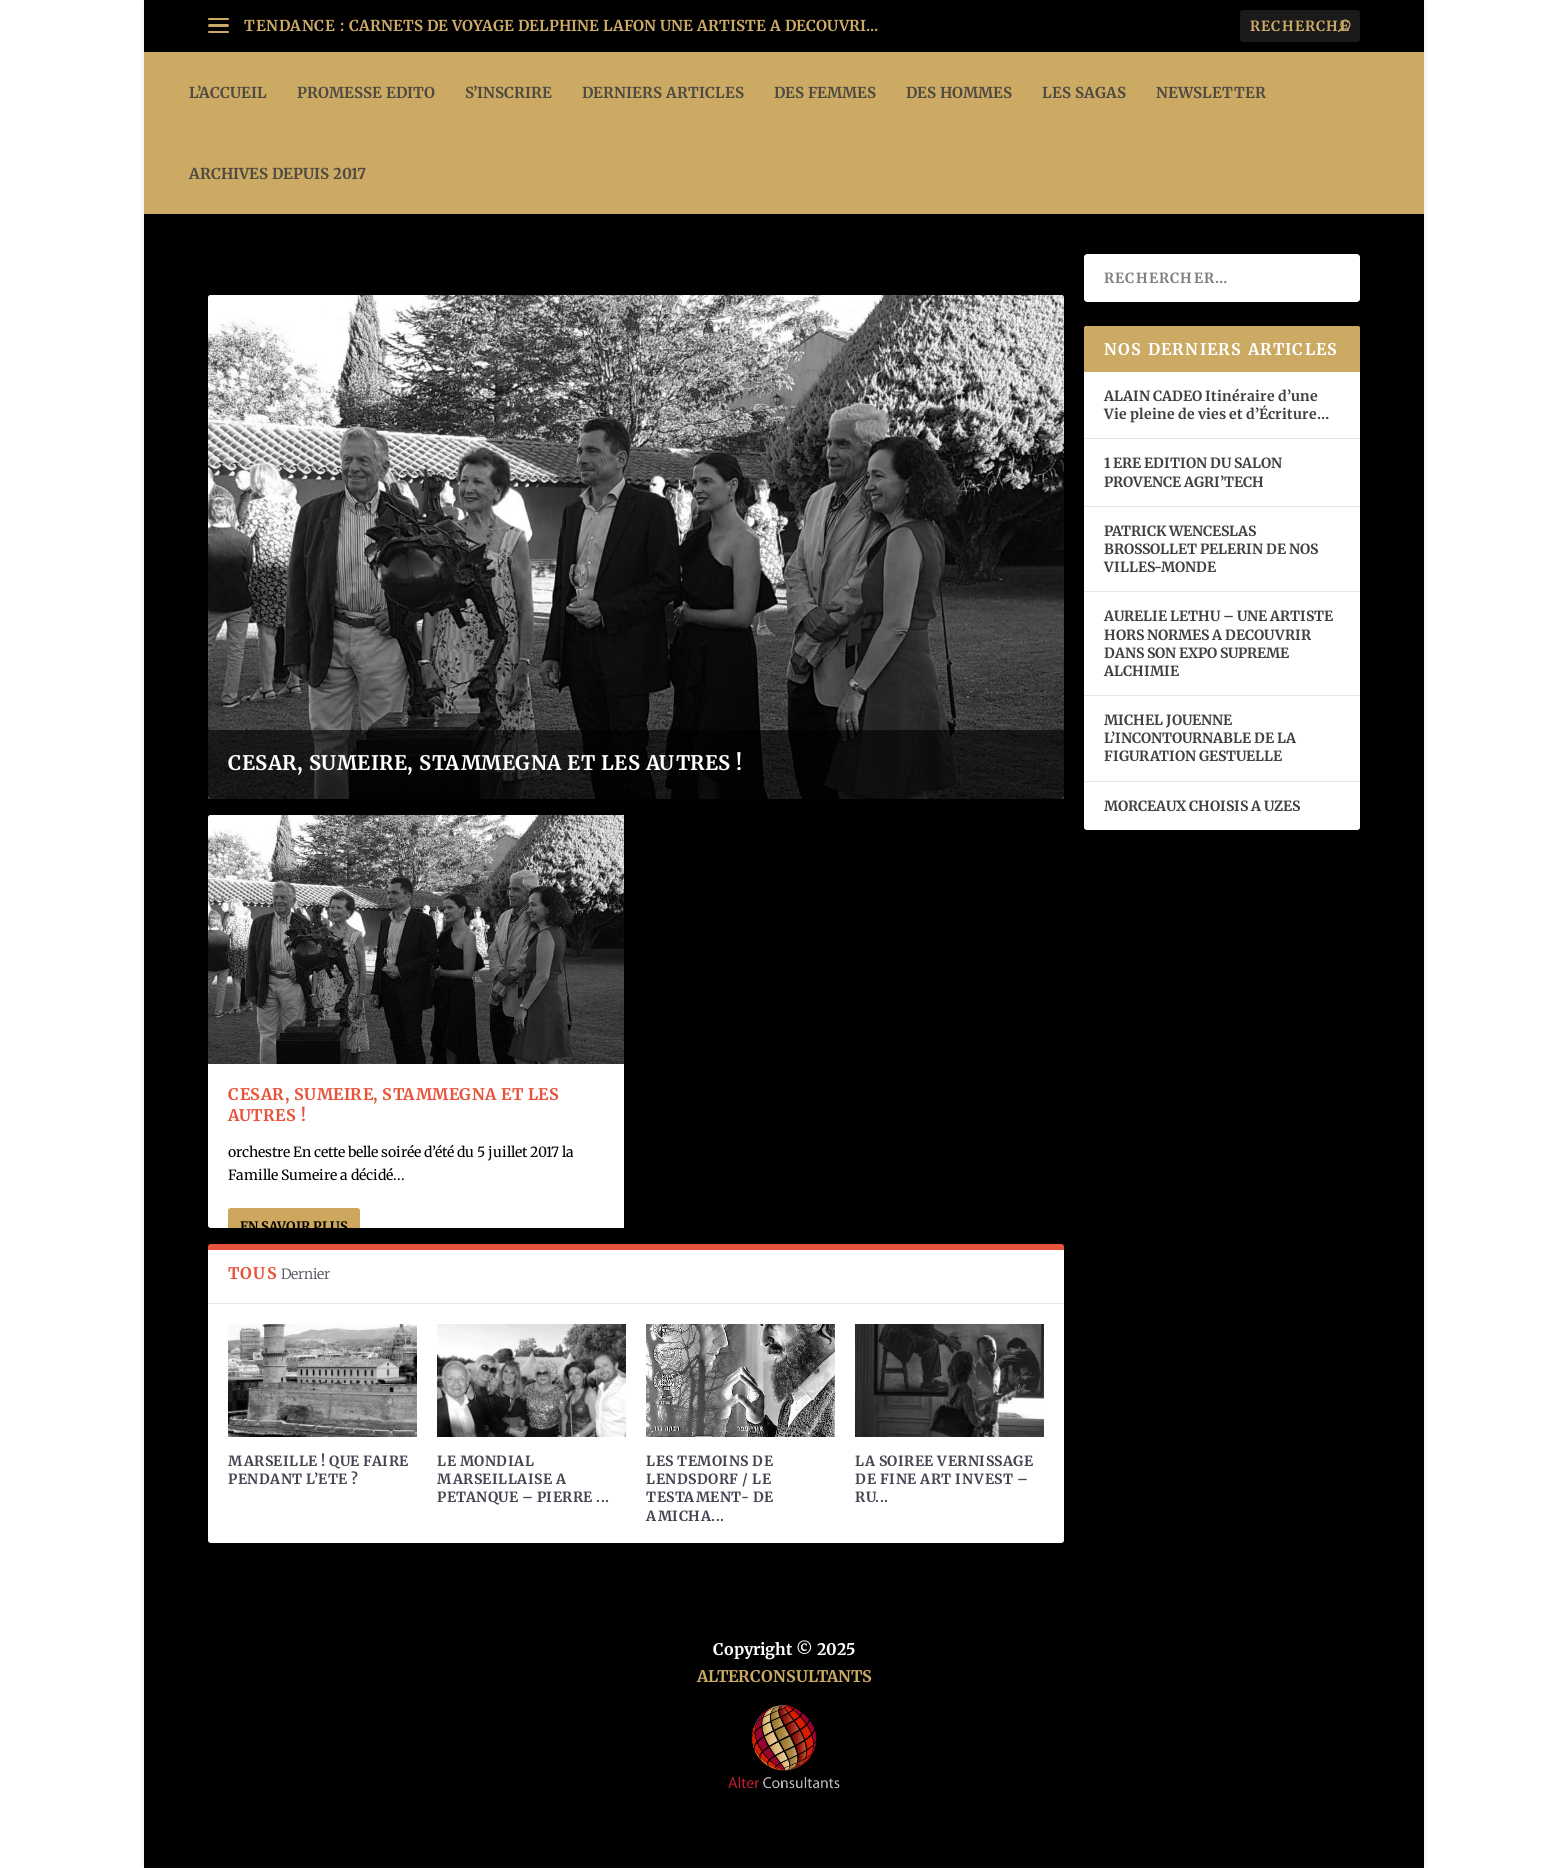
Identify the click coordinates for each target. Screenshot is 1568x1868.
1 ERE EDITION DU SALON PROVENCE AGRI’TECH (1193, 472)
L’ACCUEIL (228, 92)
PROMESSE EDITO (366, 92)
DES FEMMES (825, 92)
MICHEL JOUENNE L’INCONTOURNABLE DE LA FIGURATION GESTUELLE (1200, 738)
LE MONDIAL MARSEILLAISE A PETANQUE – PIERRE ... (523, 1479)
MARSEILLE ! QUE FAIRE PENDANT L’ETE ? (318, 1470)
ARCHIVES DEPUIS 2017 (277, 173)
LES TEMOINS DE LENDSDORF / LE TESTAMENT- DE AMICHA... (710, 1488)
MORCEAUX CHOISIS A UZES (1202, 806)
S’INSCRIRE (508, 92)
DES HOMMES (959, 92)
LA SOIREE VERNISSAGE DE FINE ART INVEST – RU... (944, 1479)
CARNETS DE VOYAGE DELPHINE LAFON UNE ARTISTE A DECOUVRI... (613, 25)
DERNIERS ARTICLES (663, 92)
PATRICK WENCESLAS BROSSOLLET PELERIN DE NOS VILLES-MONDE (1211, 549)
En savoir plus (294, 1226)
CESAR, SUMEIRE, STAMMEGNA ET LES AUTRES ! (485, 762)
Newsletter (1211, 92)
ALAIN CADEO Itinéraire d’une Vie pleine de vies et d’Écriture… (1218, 405)
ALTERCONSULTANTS (784, 1676)
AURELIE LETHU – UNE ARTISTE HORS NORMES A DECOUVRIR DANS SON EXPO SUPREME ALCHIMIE (1218, 643)
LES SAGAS (1084, 92)
